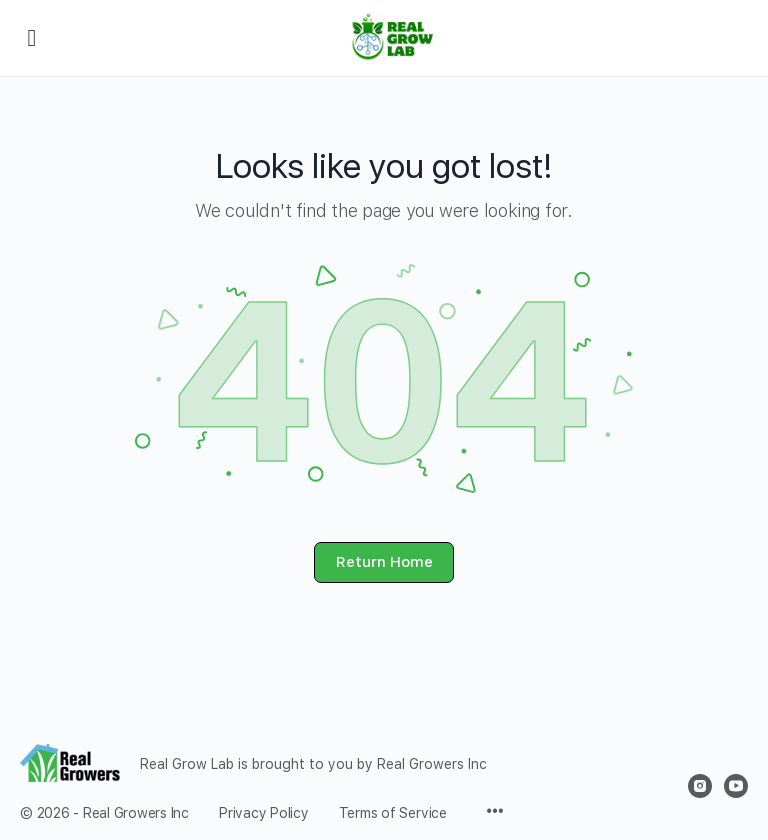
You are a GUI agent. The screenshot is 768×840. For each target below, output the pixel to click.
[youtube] (736, 786)
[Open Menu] (32, 36)
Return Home (384, 562)
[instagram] (700, 786)
